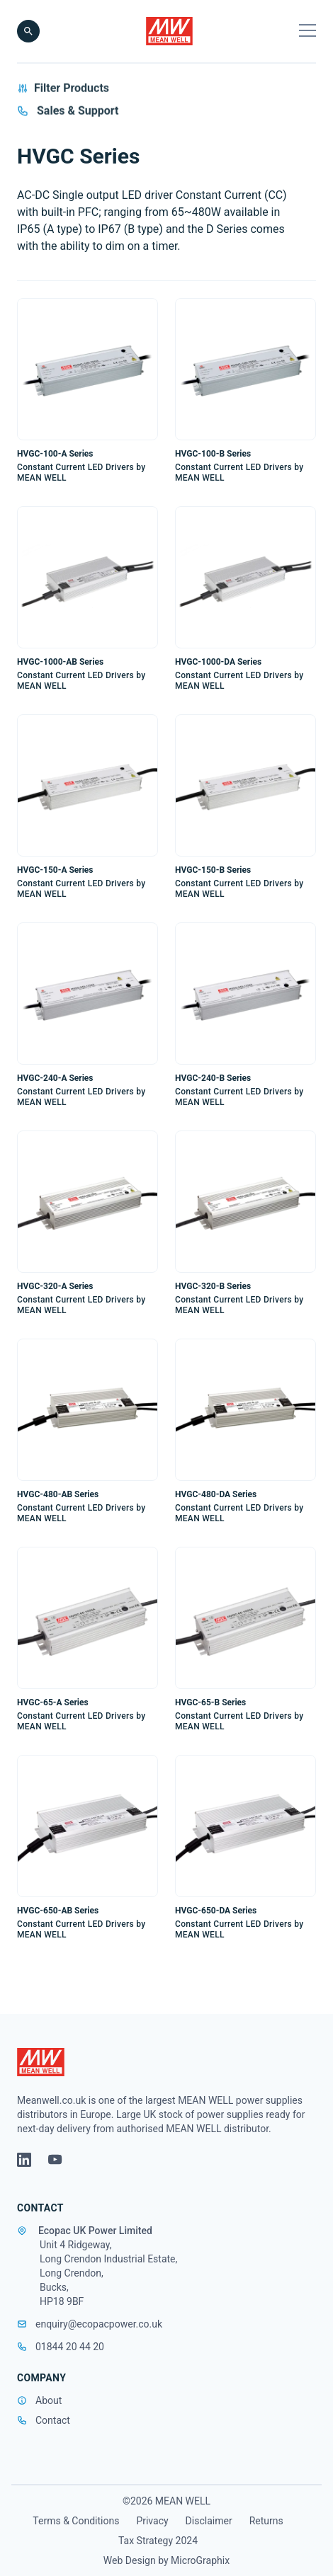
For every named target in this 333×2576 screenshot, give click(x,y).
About (48, 2400)
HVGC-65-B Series (210, 1702)
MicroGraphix (200, 2560)
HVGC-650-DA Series (215, 1911)
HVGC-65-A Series (53, 1702)
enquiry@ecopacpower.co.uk (89, 2324)
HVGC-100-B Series (213, 454)
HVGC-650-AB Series (57, 1911)
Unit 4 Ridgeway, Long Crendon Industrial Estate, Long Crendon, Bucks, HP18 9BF (108, 2273)
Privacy (152, 2520)
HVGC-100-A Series (55, 454)
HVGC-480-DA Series (215, 1494)
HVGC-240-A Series (55, 1078)
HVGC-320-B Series (213, 1286)
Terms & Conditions (76, 2520)
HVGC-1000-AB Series (60, 662)
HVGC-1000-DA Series (218, 662)
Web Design (129, 2560)
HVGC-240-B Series (213, 1078)
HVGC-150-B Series (213, 870)
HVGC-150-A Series (55, 870)
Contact (52, 2420)
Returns (266, 2520)
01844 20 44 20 (60, 2346)
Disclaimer (209, 2520)
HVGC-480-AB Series (57, 1494)
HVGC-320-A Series (55, 1286)
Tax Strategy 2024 (158, 2540)
